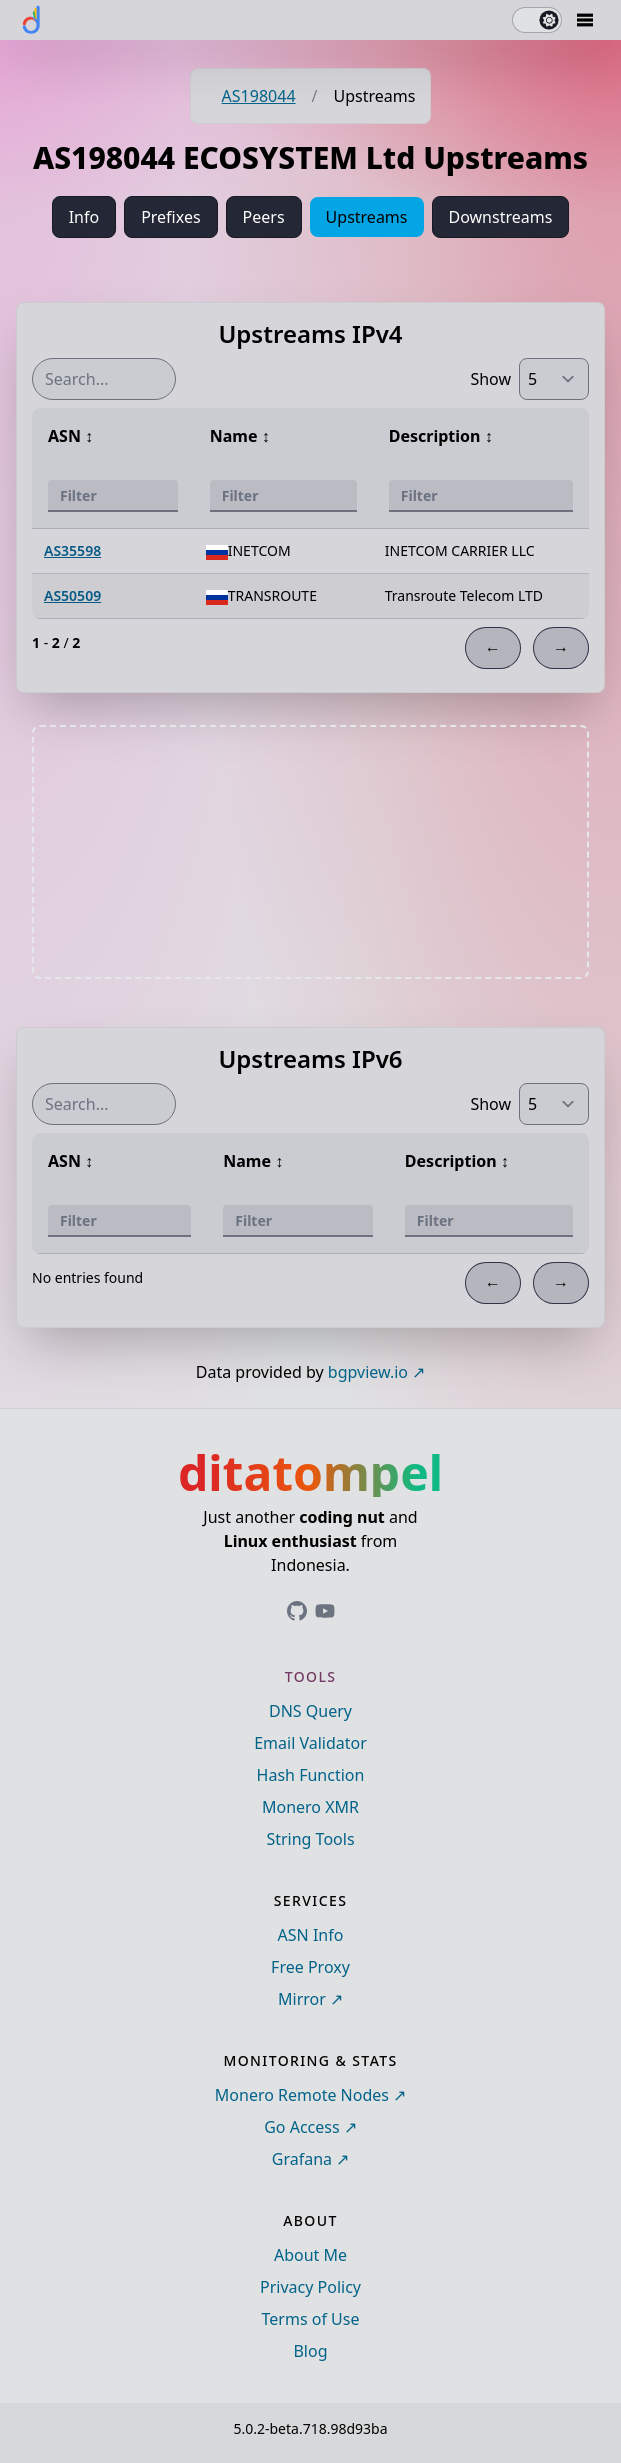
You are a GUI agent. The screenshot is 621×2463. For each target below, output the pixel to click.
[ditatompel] (32, 20)
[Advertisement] (311, 852)
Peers (264, 217)
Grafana (302, 2159)
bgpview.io (368, 1372)
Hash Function (311, 1775)
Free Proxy (310, 1967)
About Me (310, 2255)
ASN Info (311, 1935)
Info (84, 217)
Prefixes (170, 217)
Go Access (301, 2127)
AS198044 (259, 96)
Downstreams (501, 217)
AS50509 (72, 595)
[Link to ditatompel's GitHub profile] (297, 1611)
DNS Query (310, 1711)
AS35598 (72, 550)
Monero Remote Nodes (302, 2095)
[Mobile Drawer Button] (585, 20)
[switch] (537, 20)
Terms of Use (311, 2319)
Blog (310, 2351)
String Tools (310, 1839)
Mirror (302, 1999)
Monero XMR (310, 1807)
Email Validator (310, 1743)
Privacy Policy (310, 2287)
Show (490, 379)
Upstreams (367, 217)
